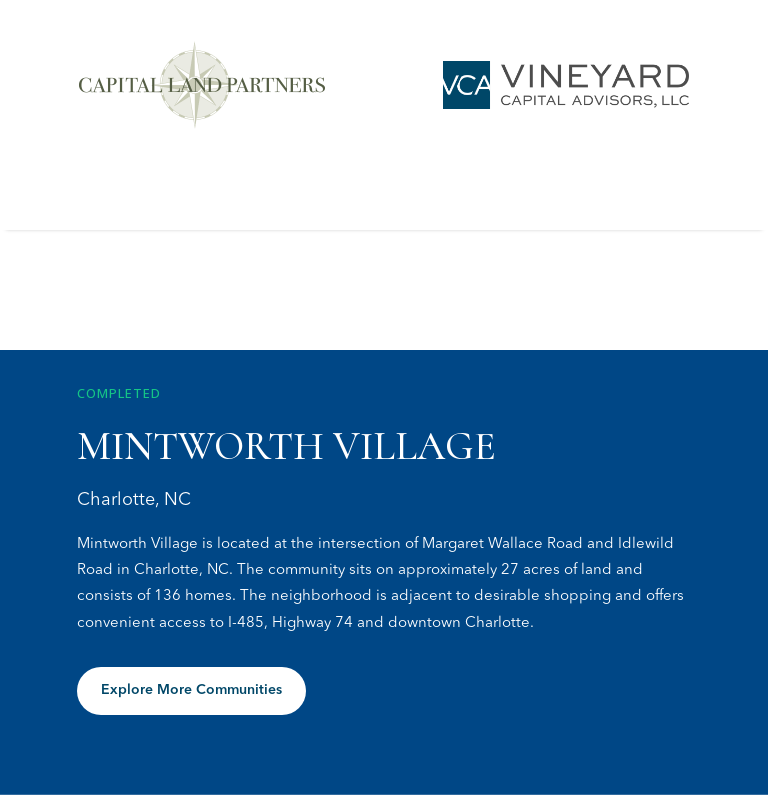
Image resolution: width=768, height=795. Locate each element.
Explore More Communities (191, 690)
